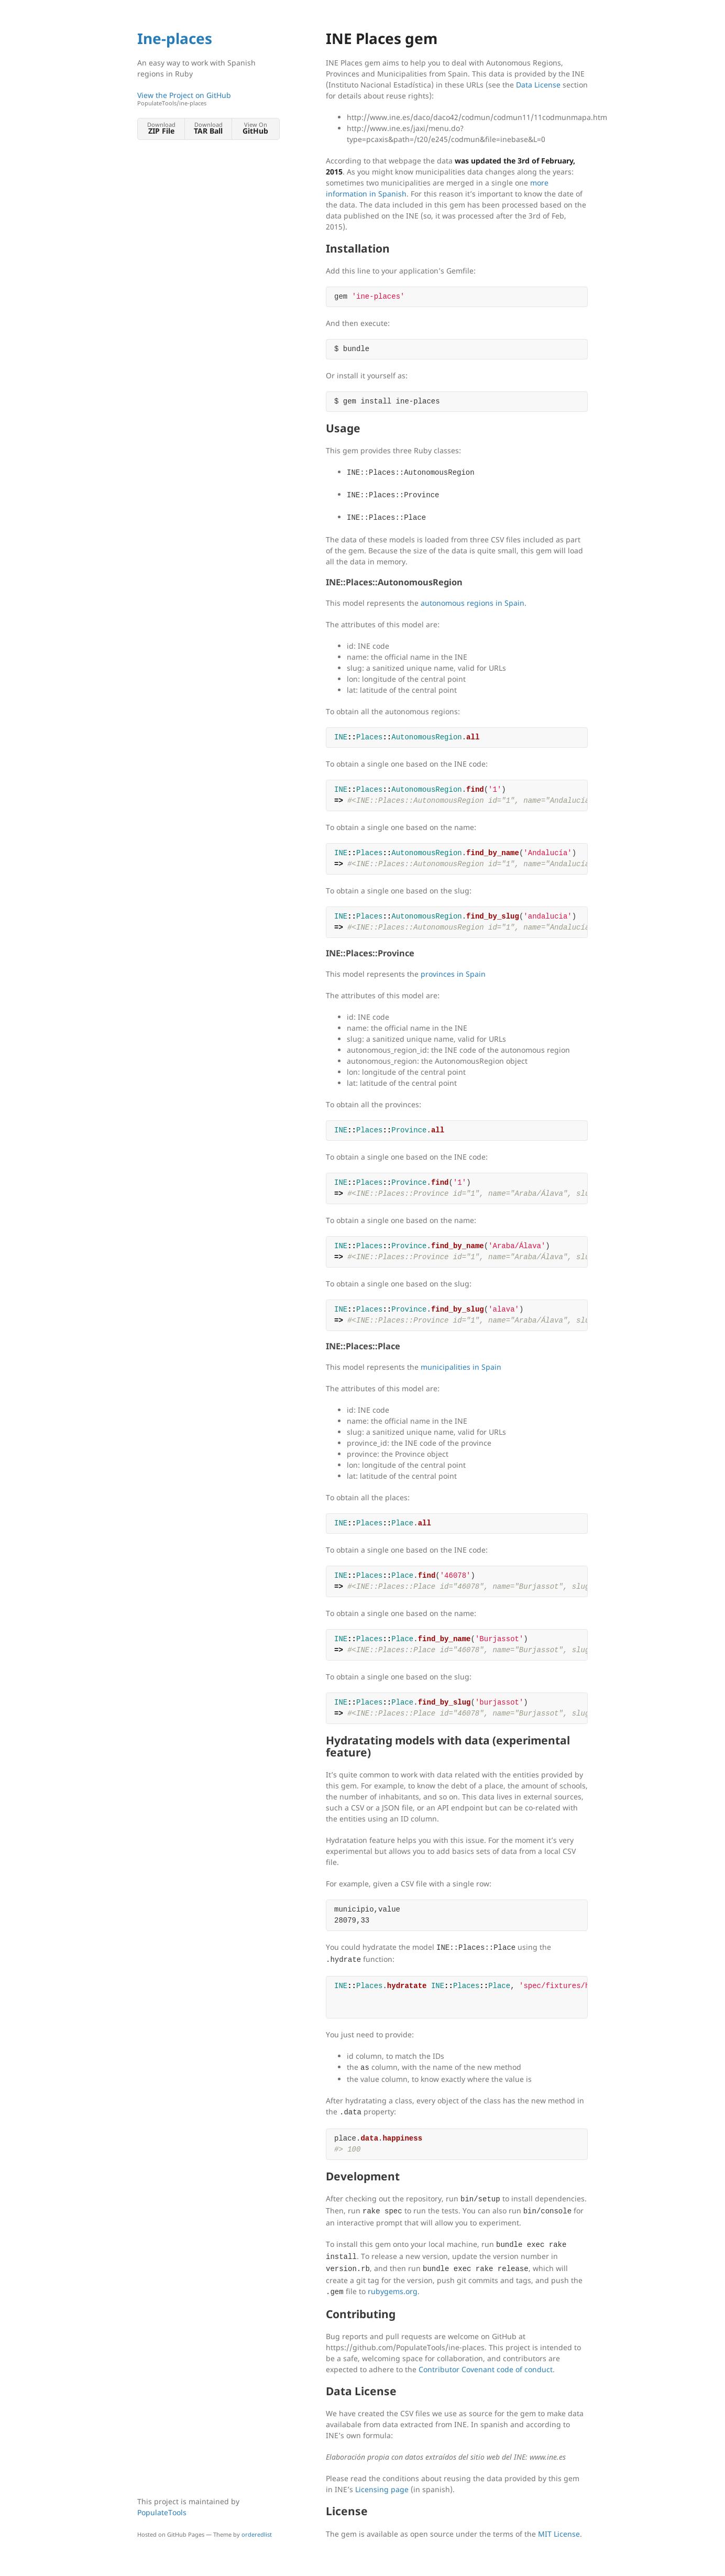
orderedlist (256, 2534)
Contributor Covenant (457, 2369)
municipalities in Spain (461, 1367)
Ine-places (174, 38)
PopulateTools (161, 2512)
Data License (538, 85)
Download (161, 128)
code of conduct (525, 2369)
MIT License (559, 2534)
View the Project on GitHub (208, 98)
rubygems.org (393, 2291)
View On (255, 128)
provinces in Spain (453, 974)
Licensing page (382, 2489)
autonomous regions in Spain (472, 603)
